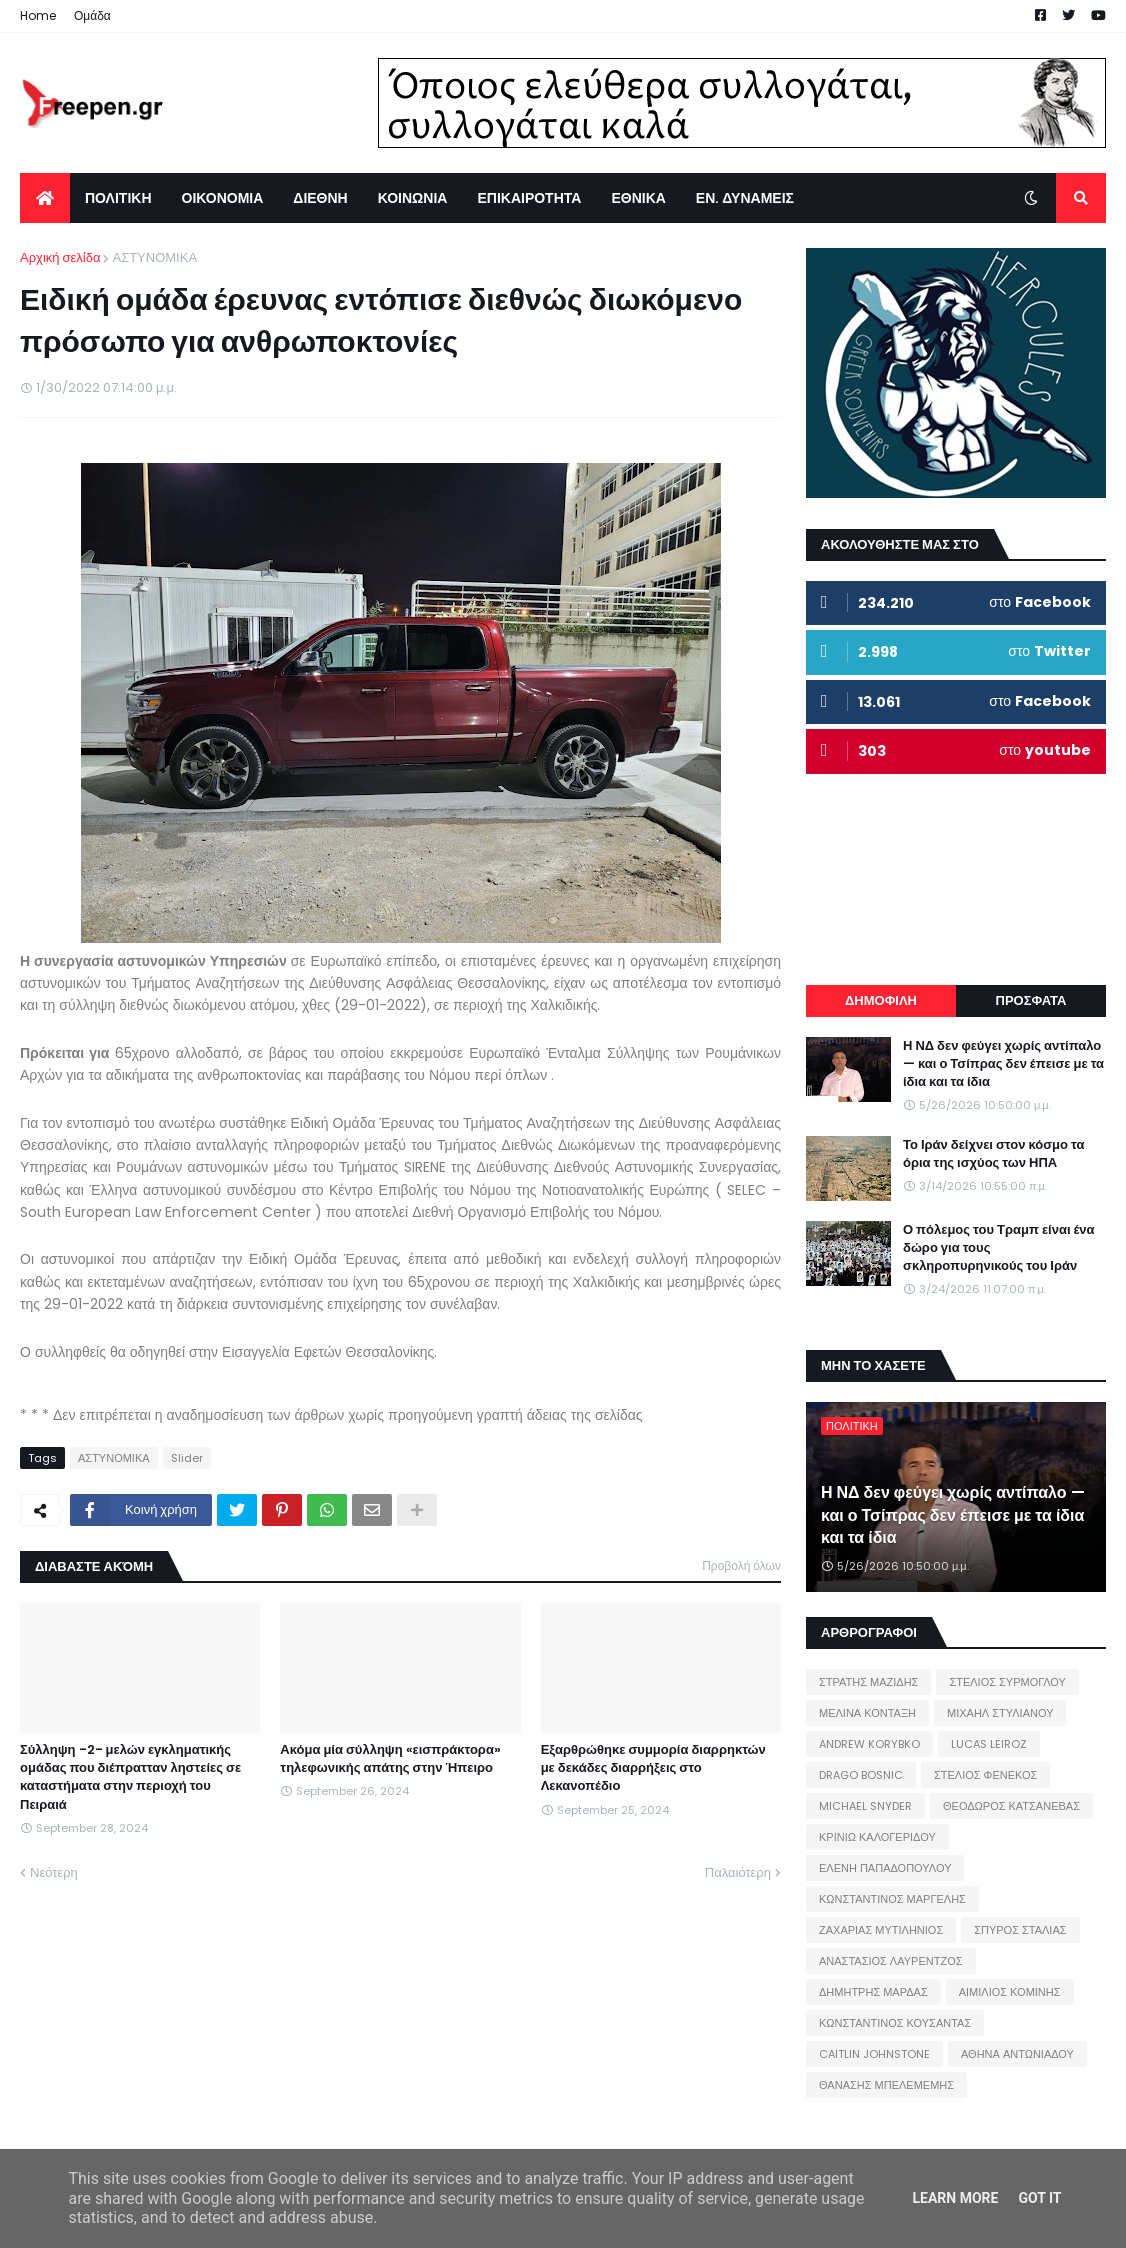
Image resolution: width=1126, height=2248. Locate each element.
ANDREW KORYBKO (869, 1744)
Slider (187, 1458)
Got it (1039, 2198)
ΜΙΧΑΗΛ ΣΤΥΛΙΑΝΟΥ (1000, 1713)
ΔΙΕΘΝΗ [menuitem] (320, 198)
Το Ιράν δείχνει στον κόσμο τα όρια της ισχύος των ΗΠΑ (993, 1154)
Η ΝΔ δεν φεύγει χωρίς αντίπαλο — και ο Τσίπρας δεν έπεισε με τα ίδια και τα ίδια (1003, 1064)
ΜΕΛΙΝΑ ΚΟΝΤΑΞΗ (867, 1713)
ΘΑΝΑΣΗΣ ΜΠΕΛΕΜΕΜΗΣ (886, 2085)
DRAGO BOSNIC (861, 1775)
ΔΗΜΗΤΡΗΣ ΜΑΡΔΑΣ (873, 1992)
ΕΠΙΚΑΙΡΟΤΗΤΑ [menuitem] (529, 198)
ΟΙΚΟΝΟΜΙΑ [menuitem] (223, 198)
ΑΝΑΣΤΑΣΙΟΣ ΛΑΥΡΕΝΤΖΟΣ (891, 1961)
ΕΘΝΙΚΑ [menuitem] (638, 198)
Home (38, 15)
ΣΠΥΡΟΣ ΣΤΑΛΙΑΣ (1020, 1930)
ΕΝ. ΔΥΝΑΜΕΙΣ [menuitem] (745, 198)
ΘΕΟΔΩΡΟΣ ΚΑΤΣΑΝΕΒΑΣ (1011, 1806)
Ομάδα (92, 15)
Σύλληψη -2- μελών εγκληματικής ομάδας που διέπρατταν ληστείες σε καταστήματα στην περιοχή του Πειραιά (130, 1777)
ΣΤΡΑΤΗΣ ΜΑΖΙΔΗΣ (868, 1682)
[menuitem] (45, 198)
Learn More (955, 2198)
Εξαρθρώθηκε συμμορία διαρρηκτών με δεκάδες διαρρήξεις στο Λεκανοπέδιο (653, 1768)
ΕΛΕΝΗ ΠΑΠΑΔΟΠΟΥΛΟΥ (885, 1868)
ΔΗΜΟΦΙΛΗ (881, 1000)
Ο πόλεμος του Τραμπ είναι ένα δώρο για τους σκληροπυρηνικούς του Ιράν (999, 1248)
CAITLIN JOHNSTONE (874, 2054)
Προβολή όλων (741, 1565)
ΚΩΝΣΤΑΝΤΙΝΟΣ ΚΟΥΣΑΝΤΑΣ (895, 2023)
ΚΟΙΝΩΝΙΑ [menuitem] (413, 198)
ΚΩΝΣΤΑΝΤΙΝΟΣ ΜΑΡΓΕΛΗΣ (892, 1899)
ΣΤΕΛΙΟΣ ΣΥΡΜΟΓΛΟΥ (1007, 1682)
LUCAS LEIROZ (989, 1744)
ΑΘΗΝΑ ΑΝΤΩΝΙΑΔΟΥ (1017, 2054)
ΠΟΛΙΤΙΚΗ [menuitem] (118, 198)
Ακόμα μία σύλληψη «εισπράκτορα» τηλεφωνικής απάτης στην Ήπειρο (390, 1759)
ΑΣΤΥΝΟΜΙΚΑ (154, 257)
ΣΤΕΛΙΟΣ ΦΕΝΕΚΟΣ (985, 1775)
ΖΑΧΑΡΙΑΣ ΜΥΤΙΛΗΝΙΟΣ (881, 1930)
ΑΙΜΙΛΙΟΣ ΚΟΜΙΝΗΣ (1010, 1992)
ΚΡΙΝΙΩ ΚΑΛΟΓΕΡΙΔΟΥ (877, 1837)
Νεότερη (54, 1872)
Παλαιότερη (738, 1872)
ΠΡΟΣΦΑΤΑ (1031, 1000)
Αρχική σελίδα (60, 257)
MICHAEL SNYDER (865, 1806)
